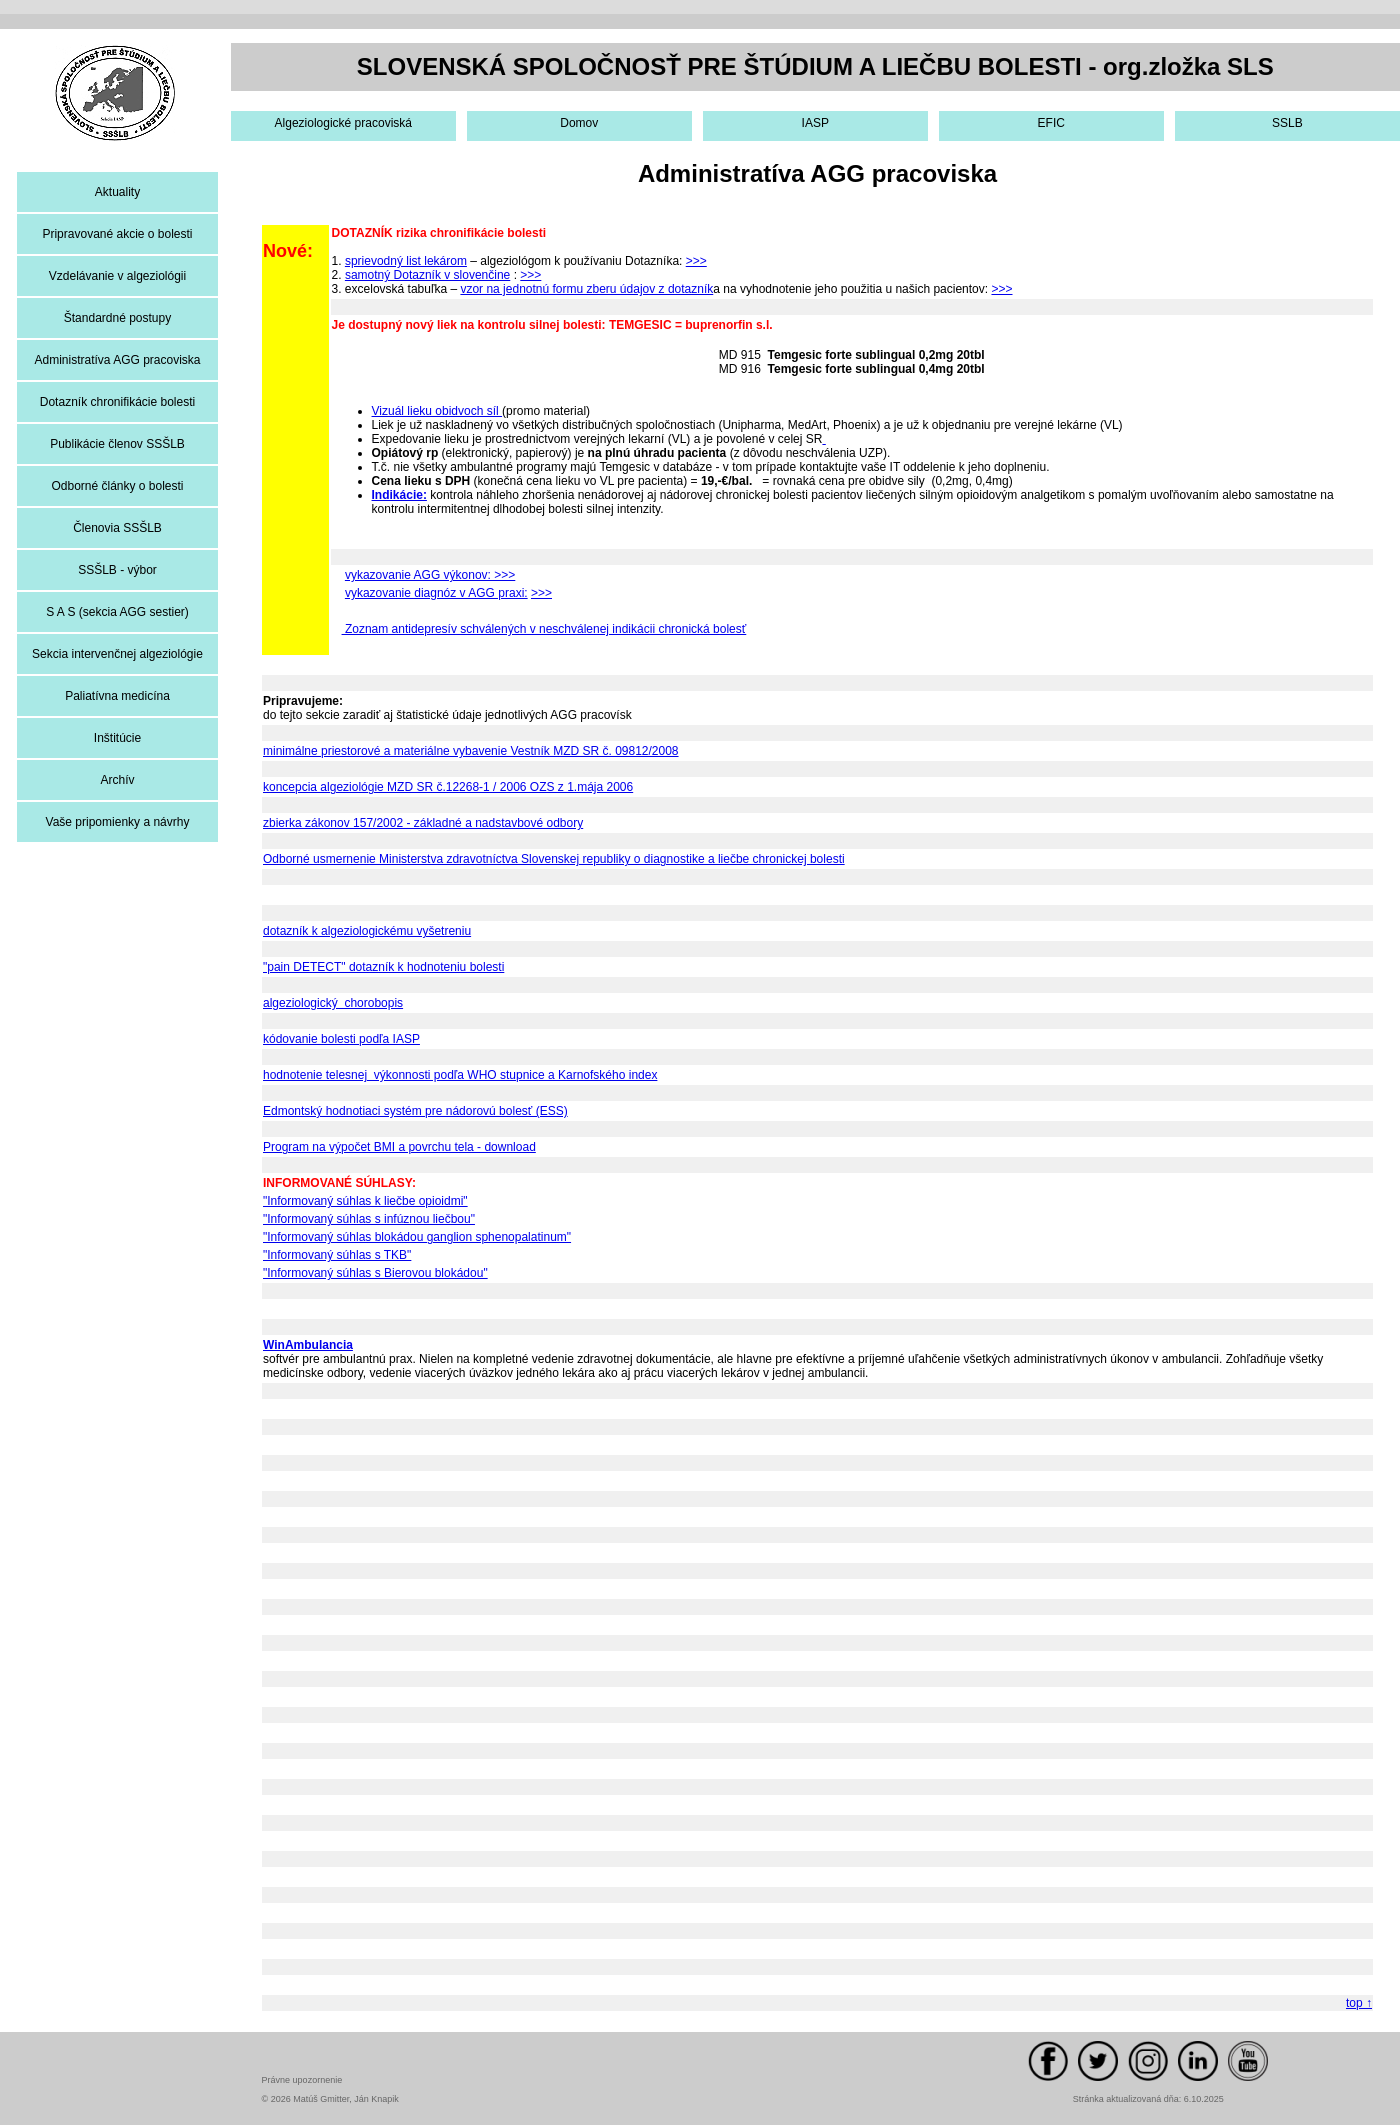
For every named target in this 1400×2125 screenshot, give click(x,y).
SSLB (1287, 123)
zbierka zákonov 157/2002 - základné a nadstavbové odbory (423, 823)
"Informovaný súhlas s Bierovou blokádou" (375, 1273)
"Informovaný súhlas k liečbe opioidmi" (365, 1201)
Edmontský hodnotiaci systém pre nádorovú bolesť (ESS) (415, 1111)
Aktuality (117, 192)
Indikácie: (399, 495)
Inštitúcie (117, 738)
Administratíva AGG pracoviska (117, 360)
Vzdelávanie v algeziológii (117, 276)
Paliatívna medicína (117, 696)
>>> (696, 261)
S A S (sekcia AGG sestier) (117, 612)
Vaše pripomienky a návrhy (118, 822)
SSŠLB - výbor (117, 570)
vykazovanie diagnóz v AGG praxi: (436, 593)
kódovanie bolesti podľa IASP (341, 1039)
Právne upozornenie (302, 2080)
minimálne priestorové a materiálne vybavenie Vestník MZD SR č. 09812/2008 (471, 751)
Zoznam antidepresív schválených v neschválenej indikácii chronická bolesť (544, 629)
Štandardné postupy (117, 318)
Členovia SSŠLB (117, 528)
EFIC (1051, 123)
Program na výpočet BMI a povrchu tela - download (399, 1147)
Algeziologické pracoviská (343, 123)
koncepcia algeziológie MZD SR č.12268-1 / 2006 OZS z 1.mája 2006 (448, 787)
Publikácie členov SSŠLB (117, 444)
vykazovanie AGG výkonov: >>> (430, 575)
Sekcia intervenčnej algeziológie (117, 654)
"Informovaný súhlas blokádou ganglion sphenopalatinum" (417, 1237)
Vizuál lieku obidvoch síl (437, 411)
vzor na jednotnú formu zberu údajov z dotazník (586, 289)
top (1359, 2003)
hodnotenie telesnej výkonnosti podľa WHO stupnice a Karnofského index (460, 1075)
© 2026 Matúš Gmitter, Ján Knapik (330, 2099)
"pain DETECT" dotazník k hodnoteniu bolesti (383, 967)
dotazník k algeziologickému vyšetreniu (367, 931)
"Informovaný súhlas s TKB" (337, 1255)
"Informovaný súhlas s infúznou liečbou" (369, 1219)
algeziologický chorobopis (333, 1003)
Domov (579, 123)
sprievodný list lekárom (406, 261)
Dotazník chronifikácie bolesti (117, 402)
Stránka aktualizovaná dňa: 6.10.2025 (1148, 2099)
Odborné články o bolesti (117, 486)
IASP (815, 123)
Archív (117, 780)
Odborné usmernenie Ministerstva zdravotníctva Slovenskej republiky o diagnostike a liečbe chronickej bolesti (554, 859)
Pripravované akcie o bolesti (117, 234)
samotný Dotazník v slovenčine (427, 275)
